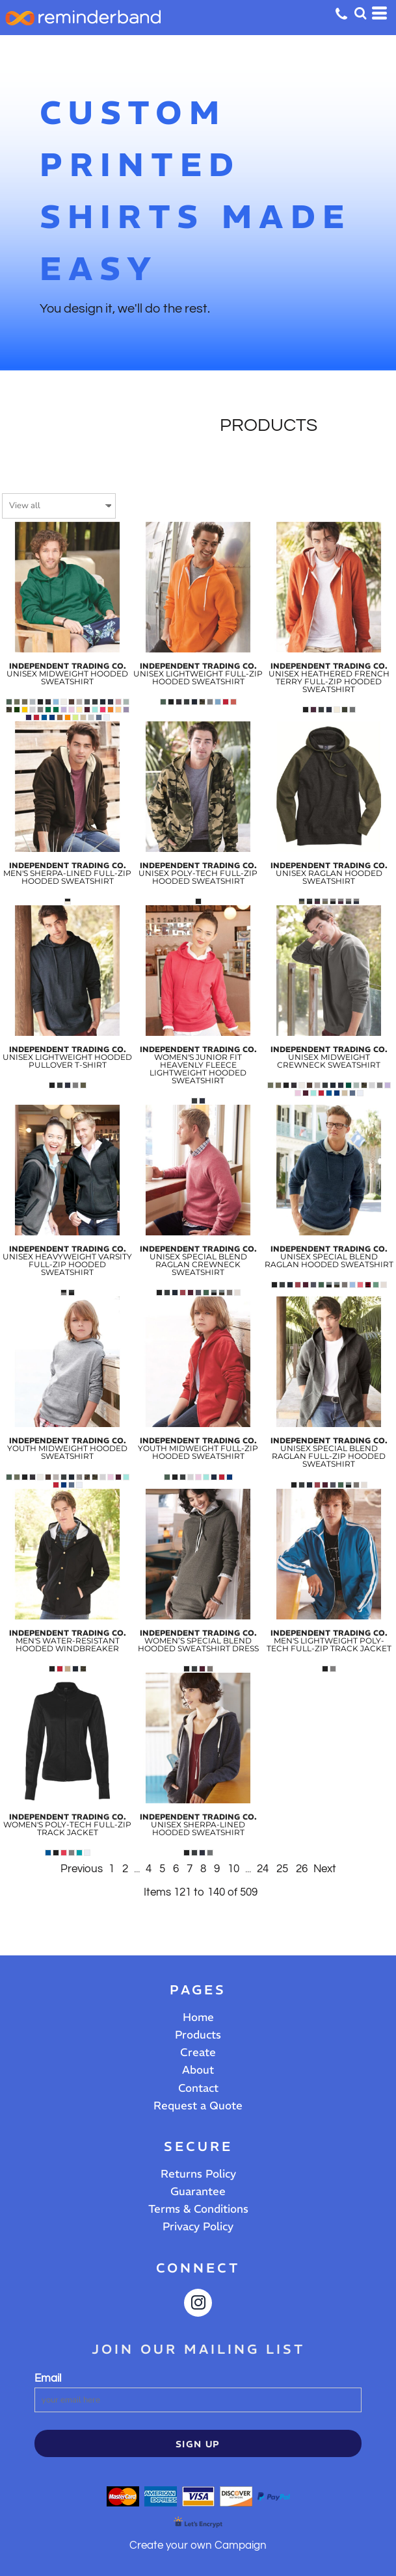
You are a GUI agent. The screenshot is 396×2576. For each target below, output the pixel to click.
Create (198, 2052)
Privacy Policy (198, 2226)
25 (282, 1869)
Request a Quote (198, 2105)
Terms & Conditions (198, 2209)
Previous (81, 1869)
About (198, 2070)
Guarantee (198, 2191)
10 (233, 1869)
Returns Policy (198, 2174)
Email (47, 2378)
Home (198, 2017)
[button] (360, 12)
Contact (198, 2088)
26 (302, 1869)
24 (263, 1869)
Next (324, 1869)
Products (198, 2035)
